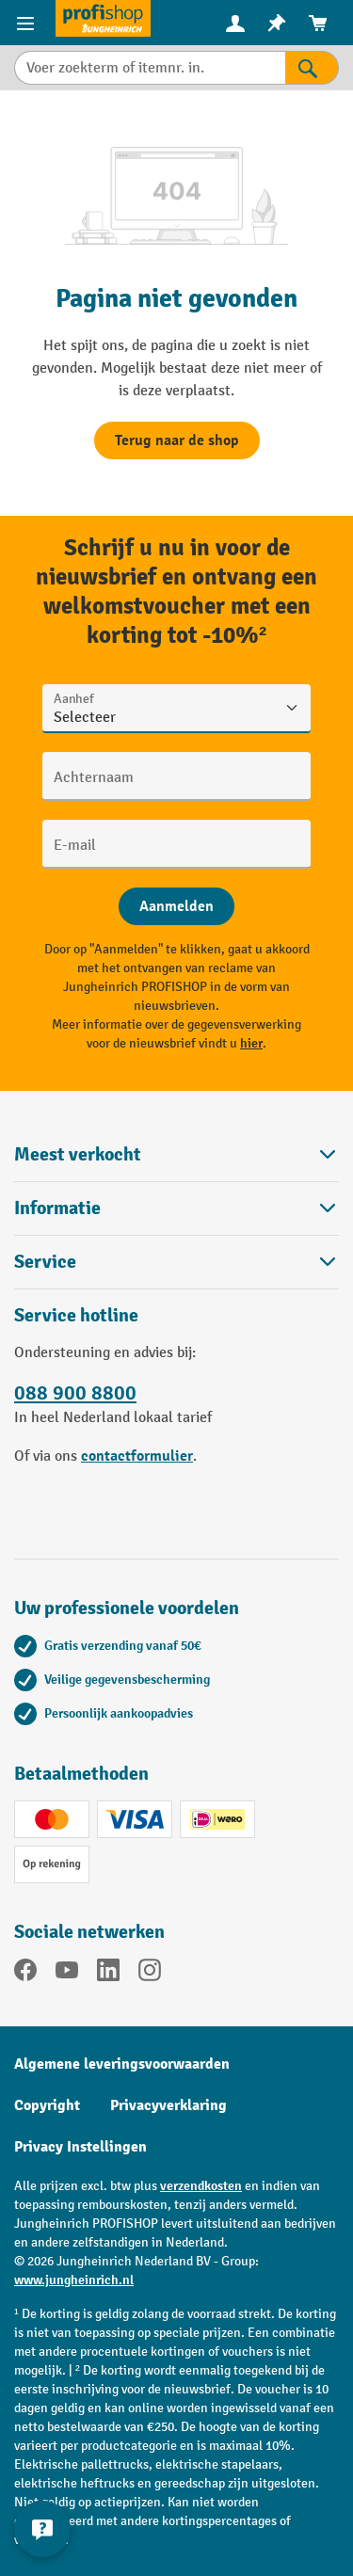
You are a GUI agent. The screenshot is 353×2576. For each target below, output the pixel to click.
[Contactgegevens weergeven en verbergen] (42, 2529)
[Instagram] (149, 1974)
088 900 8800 (75, 1393)
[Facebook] (25, 1974)
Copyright (47, 2105)
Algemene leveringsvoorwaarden (122, 2064)
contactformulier (137, 1456)
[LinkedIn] (108, 1974)
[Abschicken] (176, 906)
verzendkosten (201, 2186)
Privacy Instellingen (80, 2146)
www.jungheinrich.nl (74, 2280)
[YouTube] (67, 1974)
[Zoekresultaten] (312, 68)
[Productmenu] (28, 22)
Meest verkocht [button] (176, 1154)
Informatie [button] (176, 1208)
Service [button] (176, 1261)
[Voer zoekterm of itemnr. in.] (149, 68)
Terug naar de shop (177, 440)
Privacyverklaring (168, 2105)
